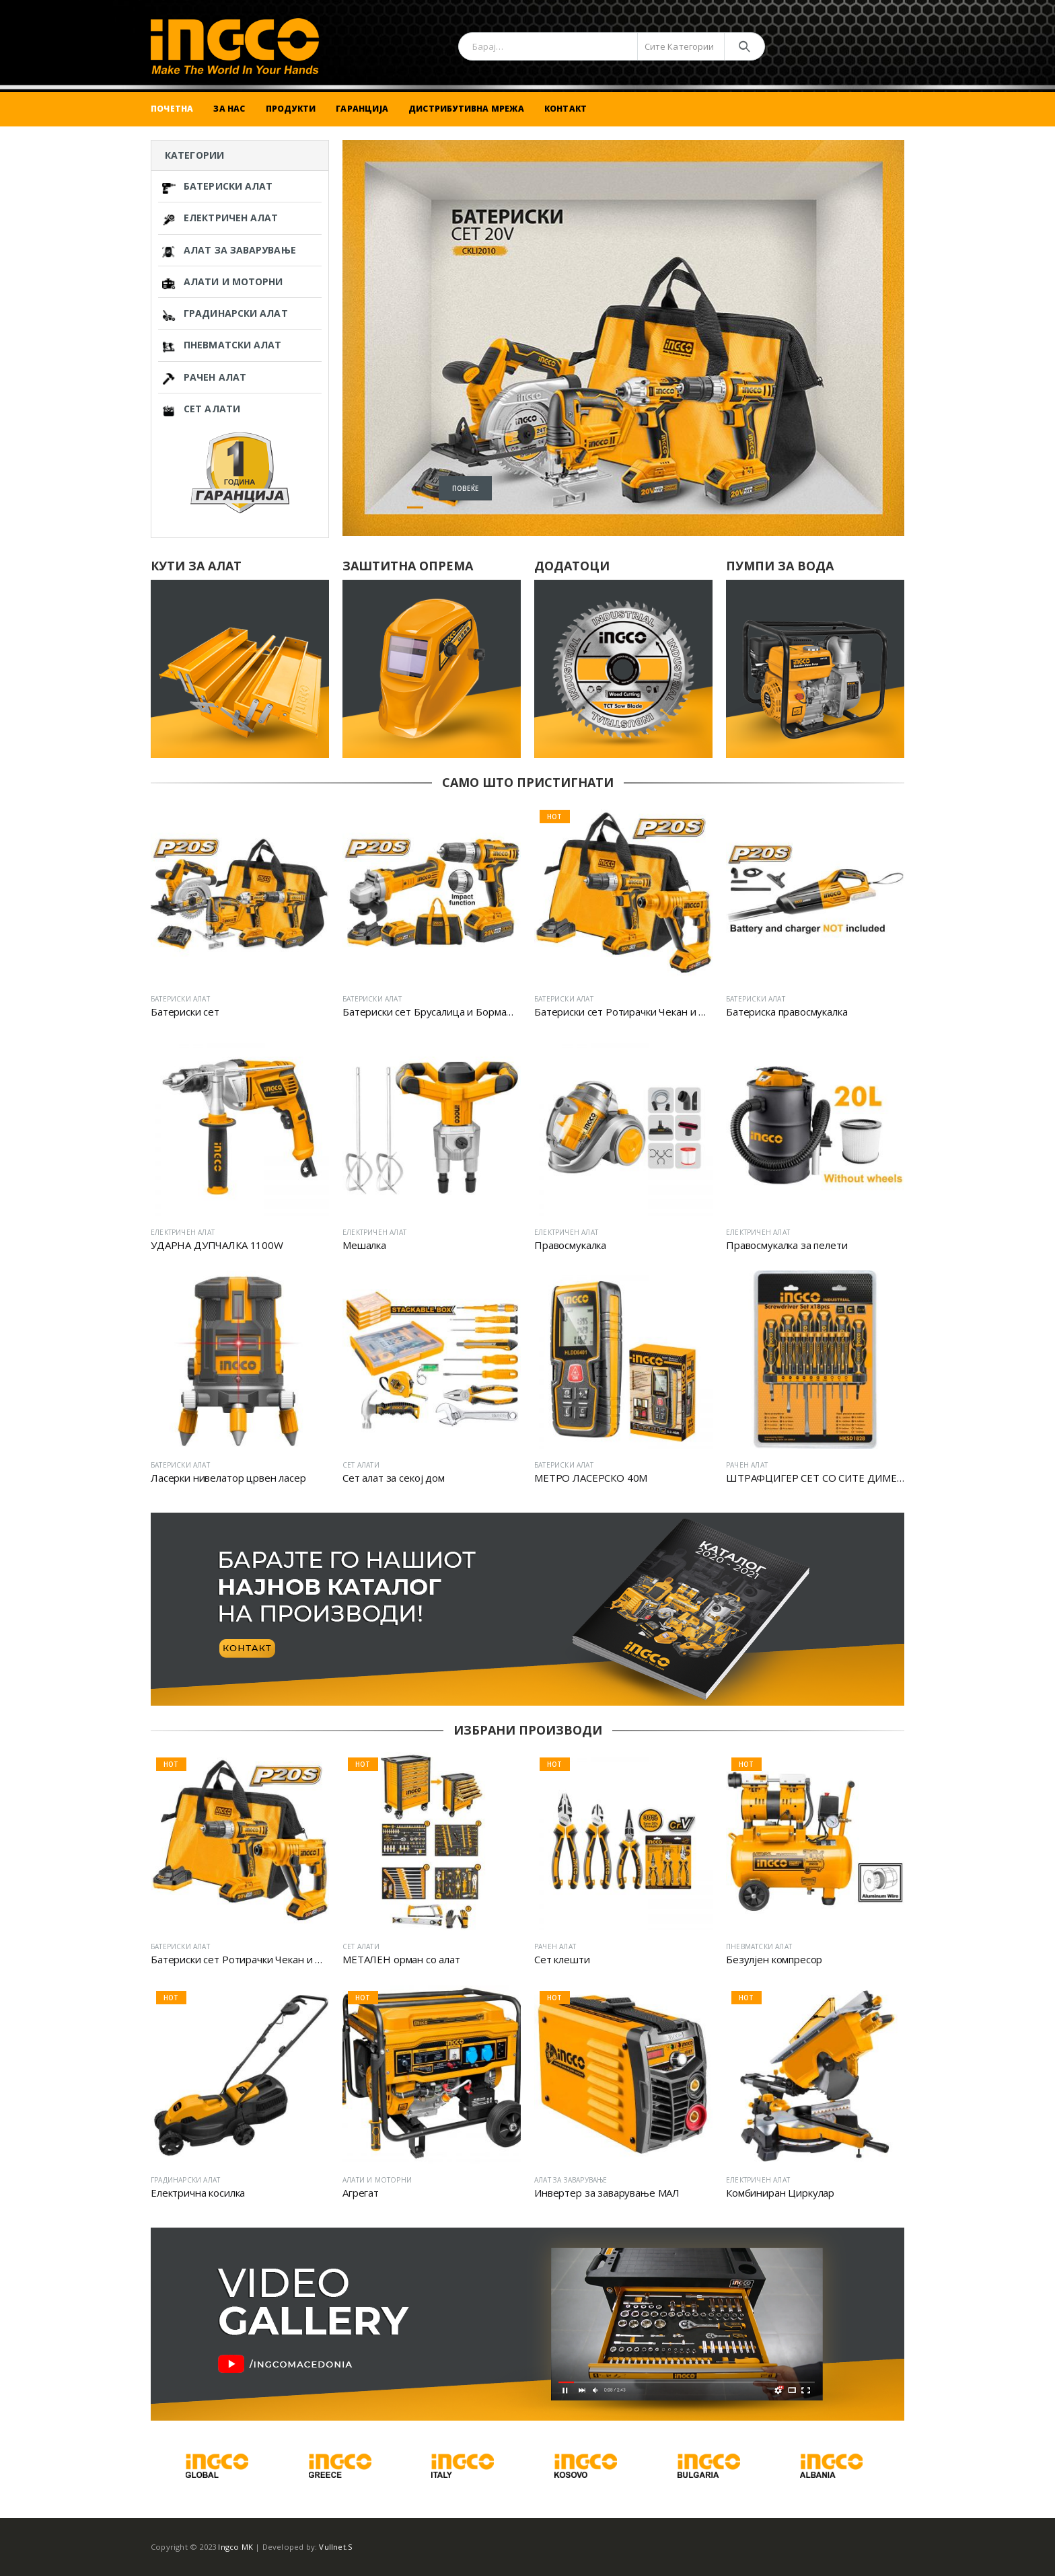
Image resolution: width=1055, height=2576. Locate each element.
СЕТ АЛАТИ (201, 409)
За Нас (229, 108)
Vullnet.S (336, 2547)
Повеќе (424, 475)
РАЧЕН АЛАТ (204, 378)
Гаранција (362, 108)
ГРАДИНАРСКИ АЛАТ (225, 314)
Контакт (565, 108)
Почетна (172, 108)
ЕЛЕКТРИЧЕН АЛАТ (220, 218)
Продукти (291, 108)
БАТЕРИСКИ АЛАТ (217, 187)
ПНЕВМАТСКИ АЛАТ (222, 345)
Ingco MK (235, 2547)
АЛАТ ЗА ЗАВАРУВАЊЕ (229, 250)
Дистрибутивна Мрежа (466, 108)
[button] (393, 507)
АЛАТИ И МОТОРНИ (222, 282)
